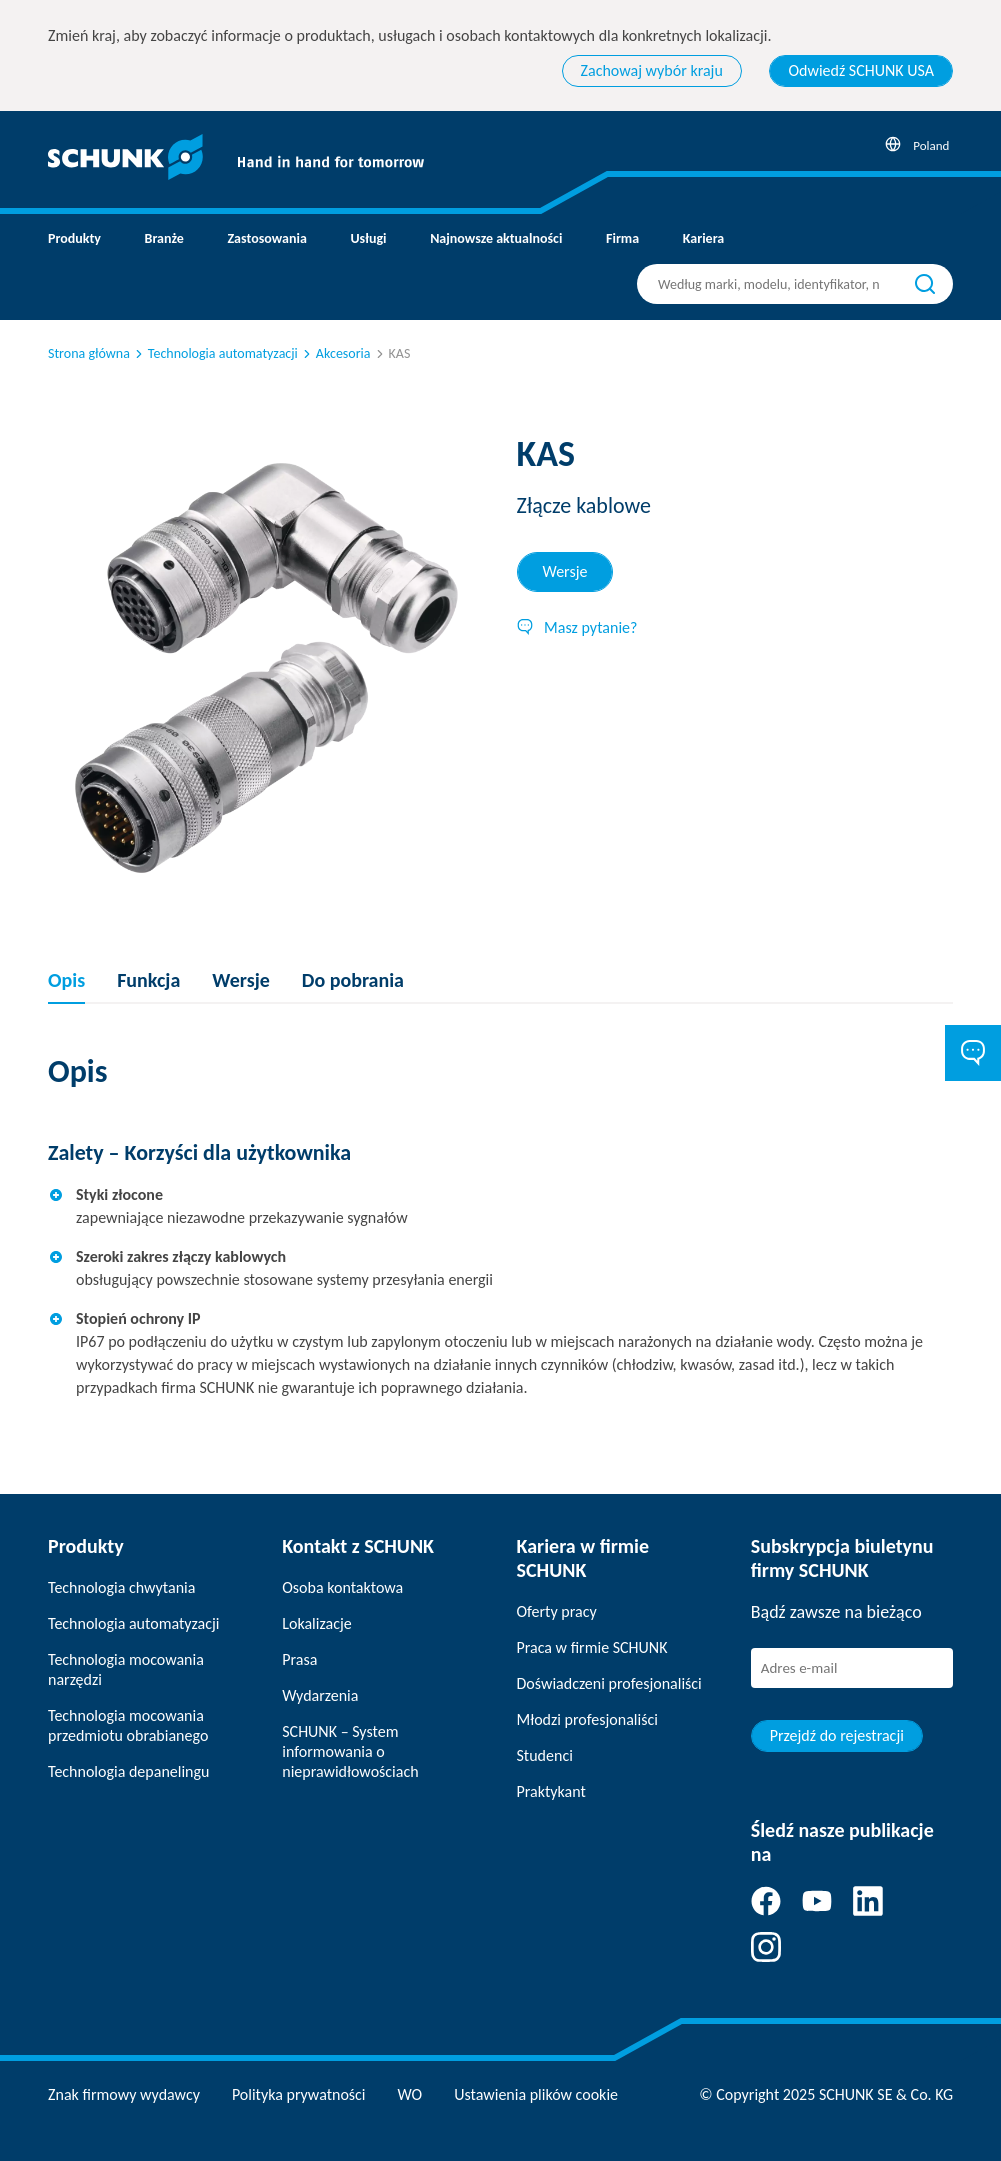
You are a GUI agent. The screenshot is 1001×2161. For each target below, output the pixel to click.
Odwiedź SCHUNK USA (861, 70)
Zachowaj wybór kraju (652, 70)
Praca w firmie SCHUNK (592, 1647)
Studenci (545, 1755)
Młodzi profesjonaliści (587, 1719)
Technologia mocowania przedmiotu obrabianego (128, 1725)
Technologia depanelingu (128, 1771)
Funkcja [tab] (148, 980)
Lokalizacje (316, 1623)
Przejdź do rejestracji (837, 1735)
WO (410, 2094)
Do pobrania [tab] (353, 980)
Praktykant (551, 1791)
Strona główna (89, 353)
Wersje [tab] (565, 571)
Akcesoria (335, 353)
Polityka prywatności (299, 2094)
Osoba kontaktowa (342, 1587)
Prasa (299, 1659)
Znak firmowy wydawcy (124, 2094)
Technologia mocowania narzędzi (126, 1669)
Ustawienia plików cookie (536, 2094)
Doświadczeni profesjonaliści (609, 1683)
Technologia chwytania (121, 1587)
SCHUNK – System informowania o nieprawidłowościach (350, 1751)
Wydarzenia (320, 1695)
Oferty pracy (557, 1611)
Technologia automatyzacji (215, 353)
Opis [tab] (66, 980)
